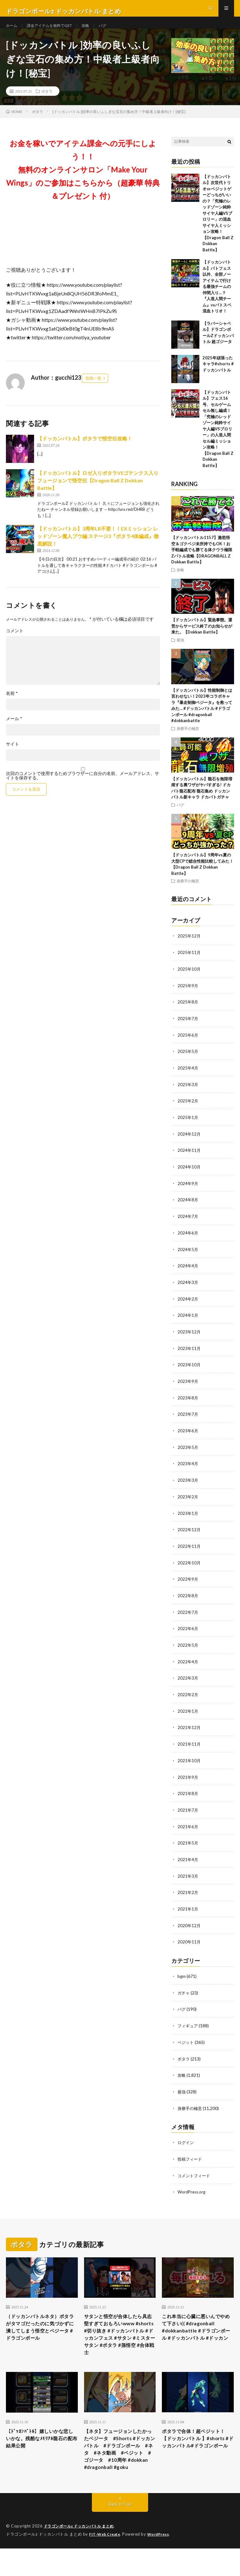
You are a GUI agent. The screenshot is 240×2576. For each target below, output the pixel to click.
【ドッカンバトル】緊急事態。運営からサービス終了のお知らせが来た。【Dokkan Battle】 (201, 638)
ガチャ (184, 1991)
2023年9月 (188, 1387)
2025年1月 (188, 1127)
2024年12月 (189, 1143)
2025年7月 (188, 1029)
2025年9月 (188, 997)
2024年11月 (189, 1159)
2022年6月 (188, 1631)
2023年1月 (188, 1518)
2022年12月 (189, 1534)
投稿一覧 (93, 390)
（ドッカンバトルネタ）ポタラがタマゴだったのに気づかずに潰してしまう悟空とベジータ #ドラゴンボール (40, 2330)
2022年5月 (188, 1648)
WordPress (18, 2561)
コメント (14, 643)
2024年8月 (188, 1208)
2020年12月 (189, 1924)
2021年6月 (188, 1827)
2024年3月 (188, 1290)
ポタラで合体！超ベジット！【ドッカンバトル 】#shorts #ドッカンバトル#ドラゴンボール (196, 2447)
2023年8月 (188, 1404)
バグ (114, 31)
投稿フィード (191, 2155)
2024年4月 (188, 1273)
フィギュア (188, 2024)
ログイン (186, 2139)
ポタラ (46, 103)
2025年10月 (189, 980)
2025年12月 (189, 948)
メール (14, 731)
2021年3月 (188, 1876)
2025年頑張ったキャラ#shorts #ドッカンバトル (218, 376)
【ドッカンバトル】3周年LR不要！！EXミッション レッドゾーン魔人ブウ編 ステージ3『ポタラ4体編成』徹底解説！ (98, 548)
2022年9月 (188, 1583)
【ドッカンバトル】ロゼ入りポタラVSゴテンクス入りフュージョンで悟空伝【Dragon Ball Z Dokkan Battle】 (97, 492)
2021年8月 (188, 1794)
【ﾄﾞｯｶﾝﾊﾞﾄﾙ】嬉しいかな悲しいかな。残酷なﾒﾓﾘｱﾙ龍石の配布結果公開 (39, 2443)
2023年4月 (188, 1469)
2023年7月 (188, 1420)
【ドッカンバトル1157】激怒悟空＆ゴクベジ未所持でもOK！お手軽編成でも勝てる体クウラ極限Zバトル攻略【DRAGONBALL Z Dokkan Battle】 (201, 562)
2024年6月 (188, 1241)
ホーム (12, 31)
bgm (182, 1975)
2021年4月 (188, 1859)
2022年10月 (189, 1566)
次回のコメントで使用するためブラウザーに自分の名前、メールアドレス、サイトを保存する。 (82, 787)
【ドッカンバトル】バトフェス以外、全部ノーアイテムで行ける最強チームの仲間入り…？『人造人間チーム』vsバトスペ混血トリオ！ (216, 299)
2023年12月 (189, 1339)
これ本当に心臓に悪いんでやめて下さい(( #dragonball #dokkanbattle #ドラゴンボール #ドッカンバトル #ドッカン (196, 2334)
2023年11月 (189, 1355)
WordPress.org (192, 2188)
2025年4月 (188, 1078)
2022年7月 (188, 1615)
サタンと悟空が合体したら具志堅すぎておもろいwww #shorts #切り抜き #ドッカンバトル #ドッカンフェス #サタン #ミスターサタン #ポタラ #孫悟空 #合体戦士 (120, 2334)
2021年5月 (188, 1843)
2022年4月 (188, 1664)
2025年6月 (188, 1046)
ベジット (186, 2040)
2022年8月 (188, 1599)
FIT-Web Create (106, 2552)
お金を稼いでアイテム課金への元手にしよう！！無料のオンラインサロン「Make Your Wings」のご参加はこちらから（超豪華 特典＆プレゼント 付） (83, 182)
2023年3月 (188, 1485)
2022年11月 (189, 1550)
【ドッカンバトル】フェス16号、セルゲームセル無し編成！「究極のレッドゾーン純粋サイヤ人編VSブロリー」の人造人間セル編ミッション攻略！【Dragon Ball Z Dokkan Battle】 (217, 441)
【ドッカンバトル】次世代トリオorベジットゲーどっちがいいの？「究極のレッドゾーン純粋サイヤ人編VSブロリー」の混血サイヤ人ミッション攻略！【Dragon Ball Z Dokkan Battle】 (217, 225)
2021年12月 (189, 1729)
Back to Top (120, 2522)
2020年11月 (189, 1941)
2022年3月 (188, 1680)
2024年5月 (188, 1257)
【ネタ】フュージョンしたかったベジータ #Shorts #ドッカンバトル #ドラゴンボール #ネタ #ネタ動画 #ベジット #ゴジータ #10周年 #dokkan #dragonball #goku (120, 2460)
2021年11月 (189, 1745)
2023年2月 (188, 1501)
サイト (12, 756)
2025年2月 (188, 1111)
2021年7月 (188, 1811)
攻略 (95, 31)
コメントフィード (195, 2172)
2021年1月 (188, 1908)
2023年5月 (188, 1452)
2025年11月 (189, 964)
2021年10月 (189, 1762)
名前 (12, 705)
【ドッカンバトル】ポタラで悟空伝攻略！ (84, 451)
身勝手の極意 (188, 740)
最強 (180, 652)
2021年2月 (188, 1892)
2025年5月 (188, 1062)
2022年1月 (188, 1713)
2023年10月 (189, 1371)
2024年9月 (188, 1192)
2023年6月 (188, 1436)
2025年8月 (188, 1013)
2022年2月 (188, 1697)
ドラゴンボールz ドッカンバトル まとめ (82, 2544)
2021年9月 (188, 1778)
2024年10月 (189, 1176)
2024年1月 (188, 1322)
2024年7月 (188, 1225)
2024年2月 (188, 1306)
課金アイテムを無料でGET (55, 31)
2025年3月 (188, 1094)
